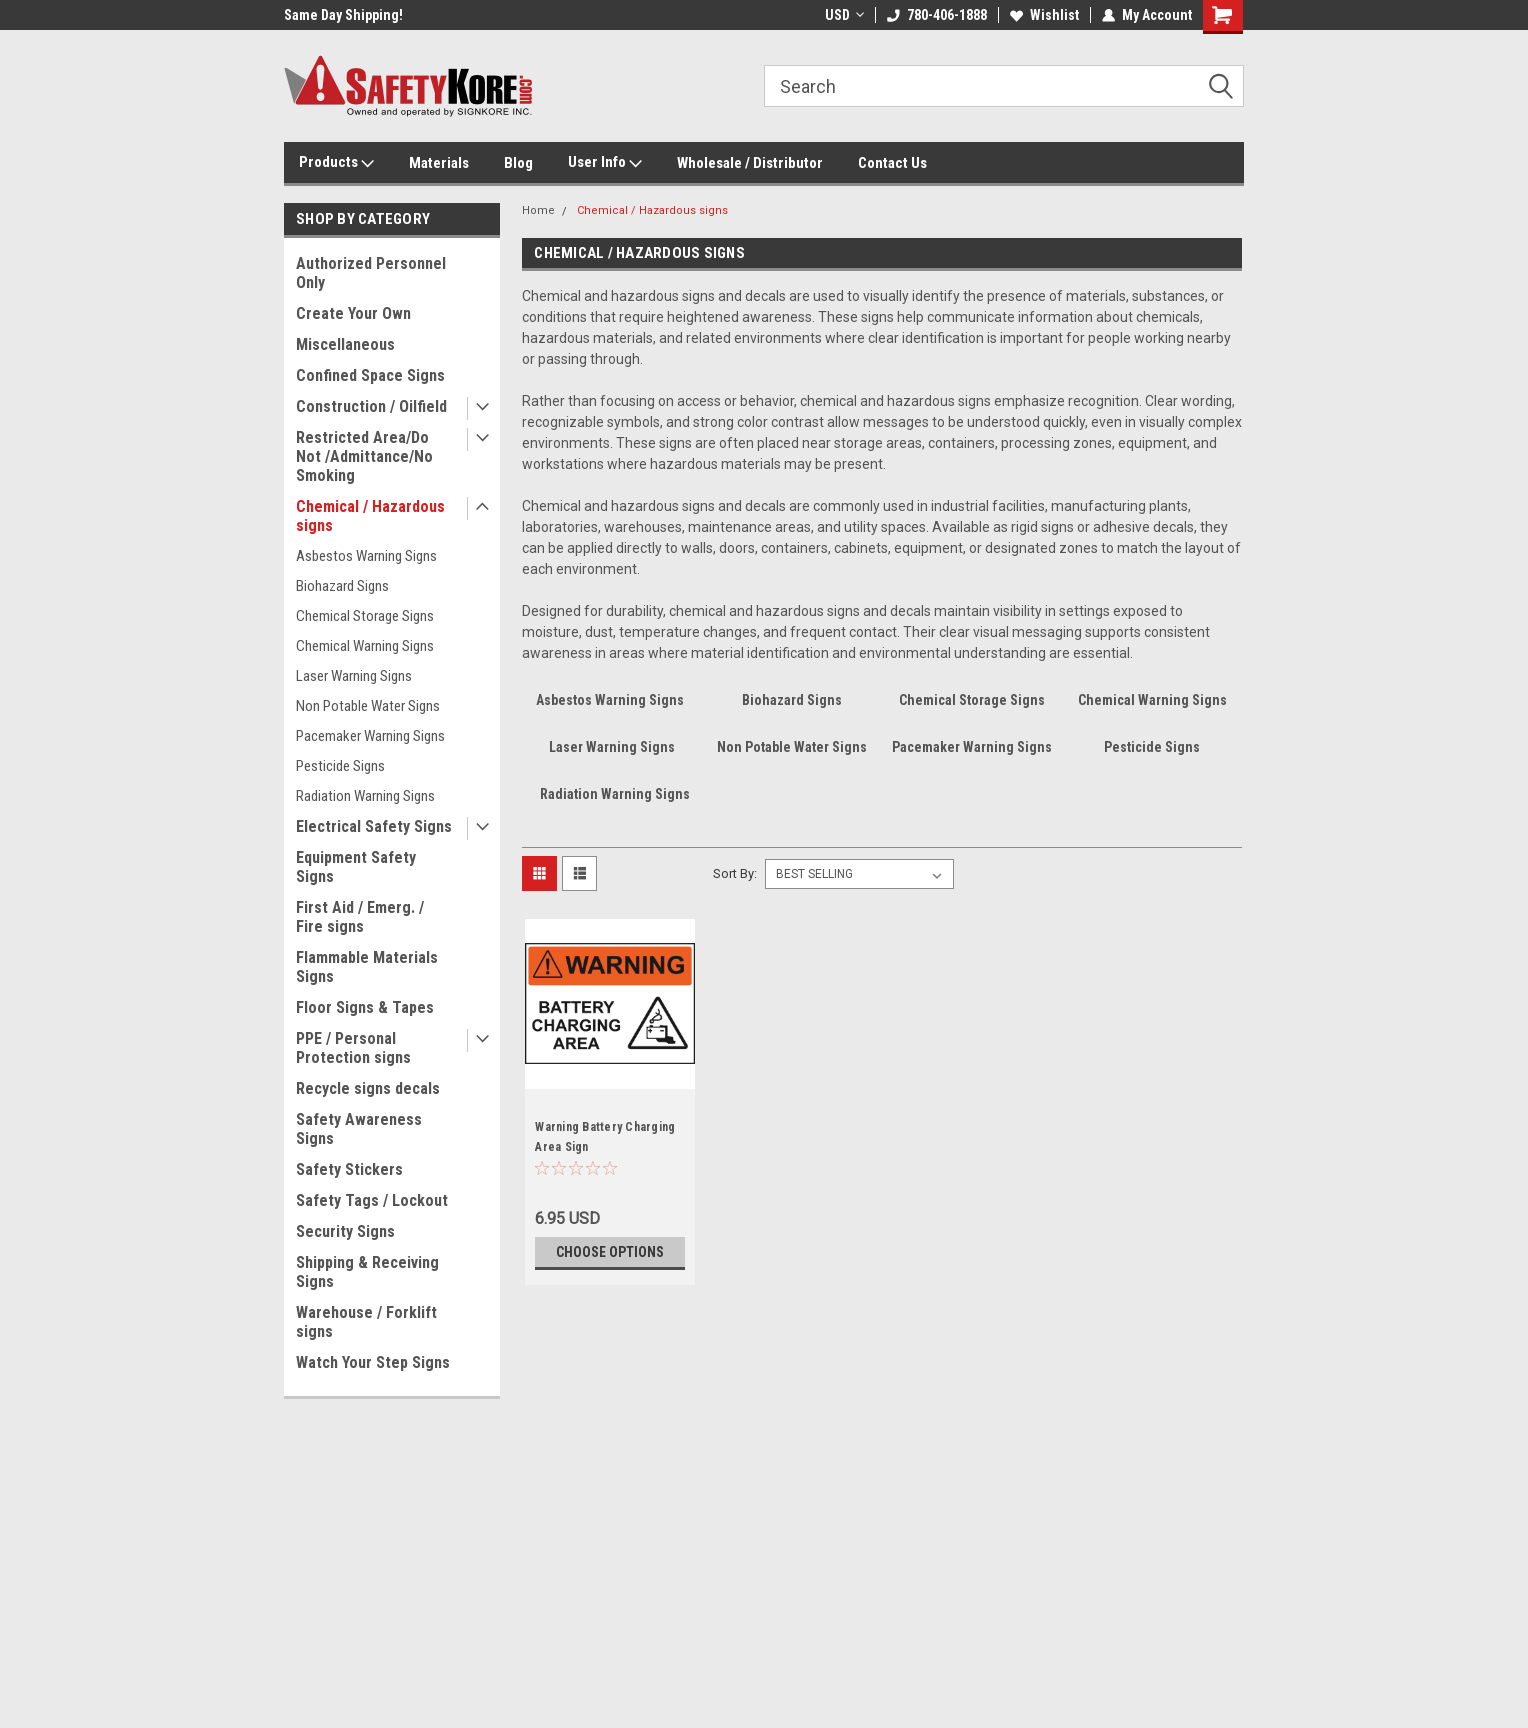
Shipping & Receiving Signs (367, 1272)
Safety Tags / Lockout (372, 1200)
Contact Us (892, 163)
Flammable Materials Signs (367, 967)
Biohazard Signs (342, 586)
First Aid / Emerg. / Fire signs (360, 917)
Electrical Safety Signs (374, 826)
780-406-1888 (937, 15)
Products (336, 163)
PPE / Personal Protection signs (353, 1048)
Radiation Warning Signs (365, 796)
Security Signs (345, 1231)
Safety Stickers (349, 1169)
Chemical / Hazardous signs (370, 516)
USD (844, 15)
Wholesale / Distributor (750, 163)
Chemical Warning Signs (365, 646)
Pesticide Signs (340, 766)
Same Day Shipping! (343, 15)
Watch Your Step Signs (373, 1362)
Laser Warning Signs (354, 676)
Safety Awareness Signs (359, 1129)
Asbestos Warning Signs (366, 556)
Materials (439, 163)
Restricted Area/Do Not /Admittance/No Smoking (364, 456)
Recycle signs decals (368, 1088)
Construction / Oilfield (371, 406)
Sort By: (735, 873)
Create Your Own (353, 313)
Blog (518, 163)
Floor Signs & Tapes (365, 1007)
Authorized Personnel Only (371, 273)
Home (538, 210)
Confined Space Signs (370, 375)
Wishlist (1044, 15)
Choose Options (610, 1252)
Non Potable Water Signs (368, 706)
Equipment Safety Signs (356, 867)
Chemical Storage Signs (365, 616)
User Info (605, 163)
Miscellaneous (345, 344)
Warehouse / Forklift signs (366, 1322)
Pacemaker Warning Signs (370, 736)
